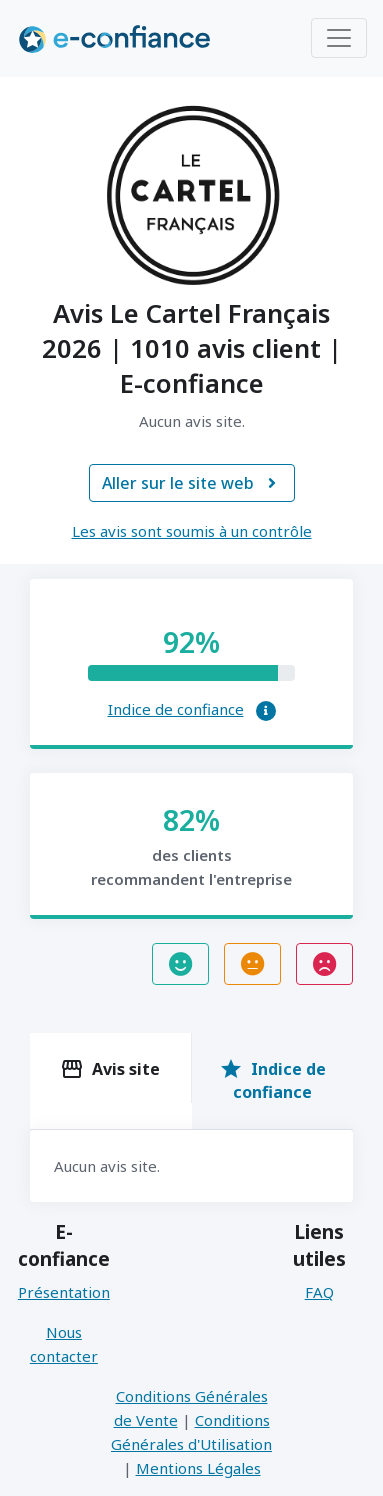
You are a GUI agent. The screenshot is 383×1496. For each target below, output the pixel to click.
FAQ (319, 1292)
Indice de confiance (176, 709)
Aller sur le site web (192, 483)
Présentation (64, 1292)
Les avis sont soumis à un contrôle (192, 531)
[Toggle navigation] (339, 38)
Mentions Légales (198, 1468)
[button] (266, 711)
